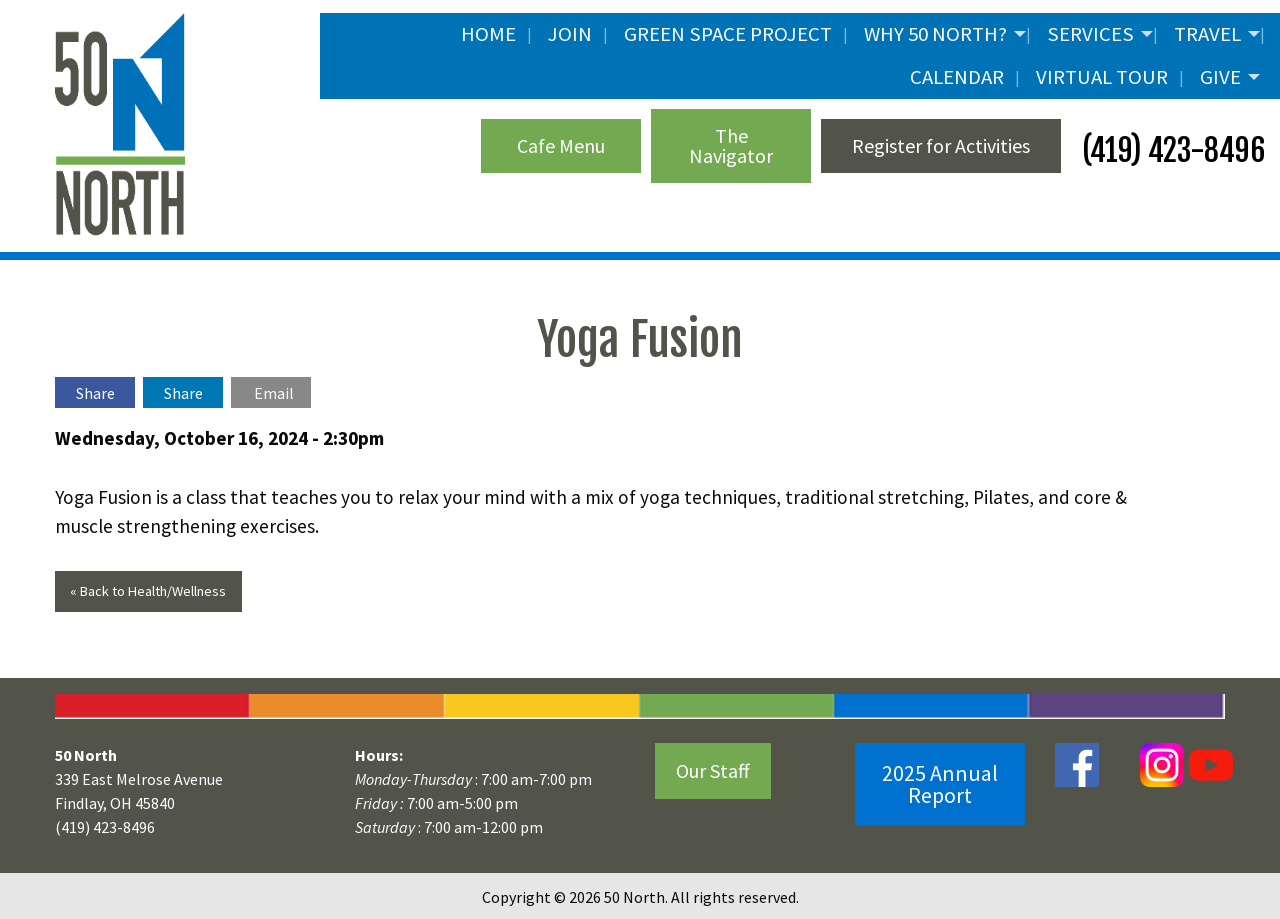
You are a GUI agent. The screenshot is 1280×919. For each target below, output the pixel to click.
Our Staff (713, 770)
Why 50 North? (935, 34)
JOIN (570, 34)
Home (488, 34)
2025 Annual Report (940, 784)
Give (1220, 77)
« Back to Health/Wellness (148, 591)
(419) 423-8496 (1170, 150)
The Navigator (731, 145)
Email (274, 393)
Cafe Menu (561, 145)
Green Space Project (728, 34)
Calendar (957, 77)
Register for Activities (941, 145)
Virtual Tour (1102, 77)
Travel (1207, 34)
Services (1090, 34)
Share (95, 393)
